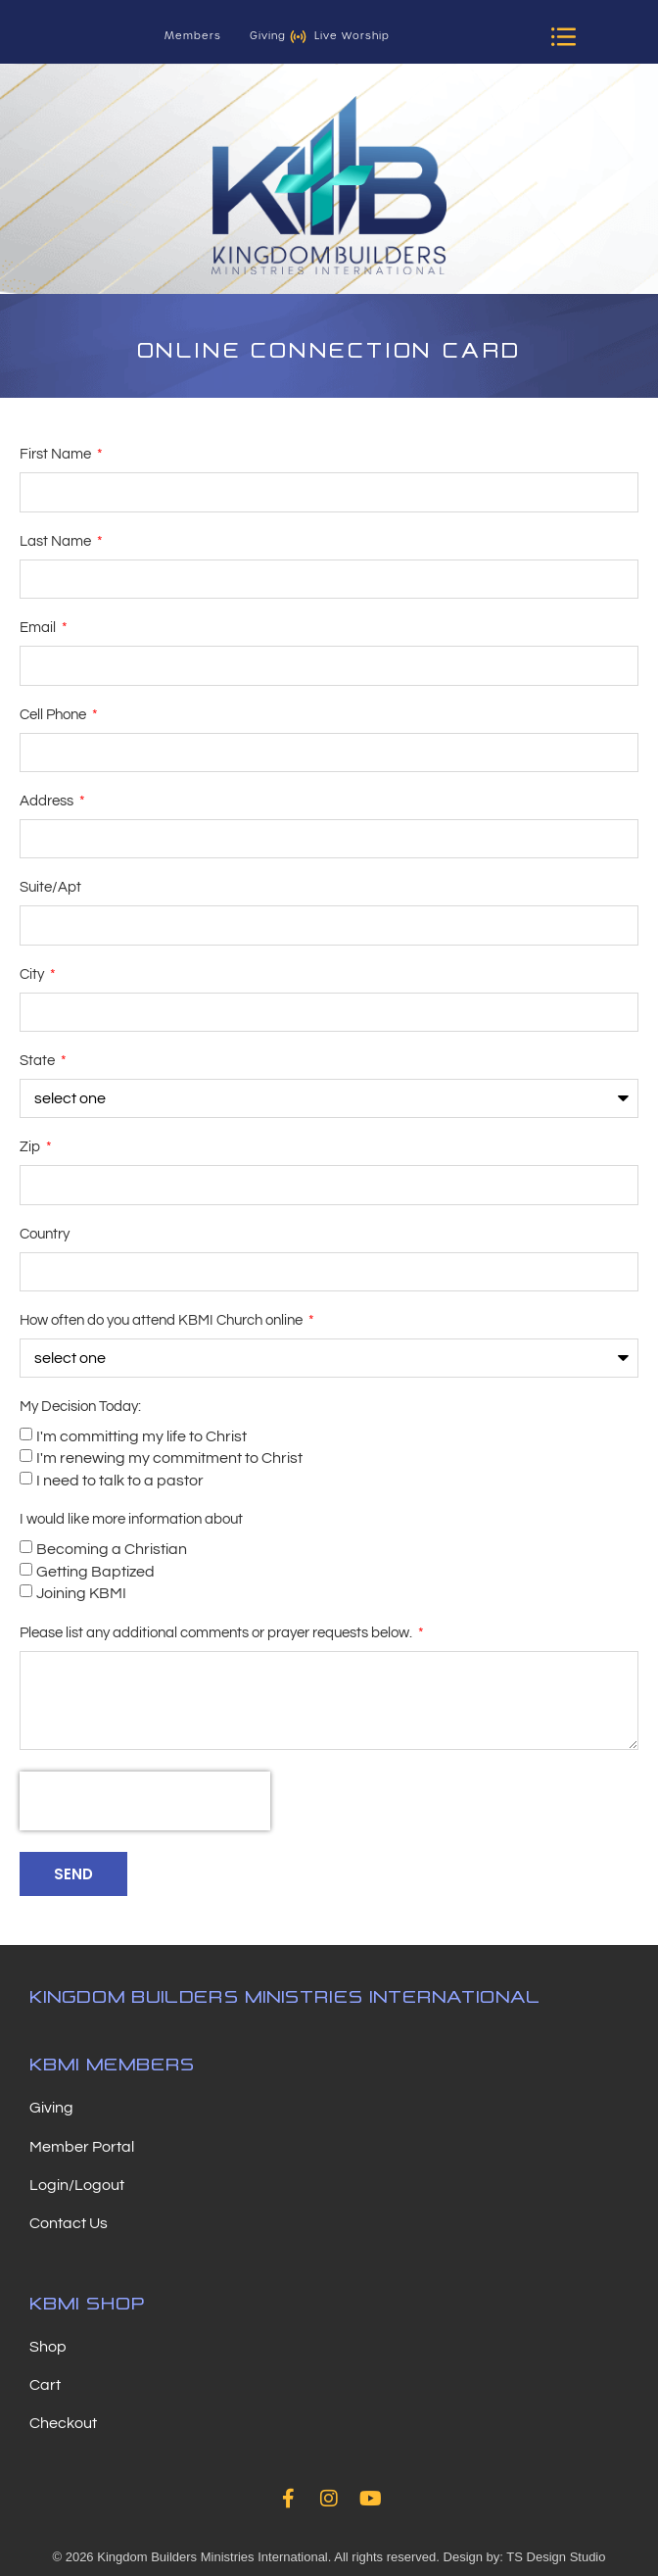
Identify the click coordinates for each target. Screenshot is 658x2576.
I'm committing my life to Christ (141, 1436)
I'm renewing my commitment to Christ (169, 1458)
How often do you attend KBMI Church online (163, 1320)
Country (45, 1234)
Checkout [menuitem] (63, 2423)
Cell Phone (54, 714)
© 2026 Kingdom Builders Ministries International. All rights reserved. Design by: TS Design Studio (328, 2557)
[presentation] (145, 1801)
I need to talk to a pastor (120, 1480)
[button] (564, 36)
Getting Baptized (95, 1572)
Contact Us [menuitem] (68, 2223)
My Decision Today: (80, 1406)
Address (48, 801)
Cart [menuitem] (45, 2385)
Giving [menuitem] (51, 2107)
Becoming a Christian (111, 1549)
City (33, 974)
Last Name (57, 541)
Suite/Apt (50, 887)
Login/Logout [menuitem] (76, 2185)
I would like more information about (131, 1519)
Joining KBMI (81, 1593)
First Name (57, 454)
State (39, 1060)
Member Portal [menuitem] (81, 2147)
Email (39, 627)
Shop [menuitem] (48, 2347)
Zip (31, 1147)
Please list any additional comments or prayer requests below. (217, 1633)
